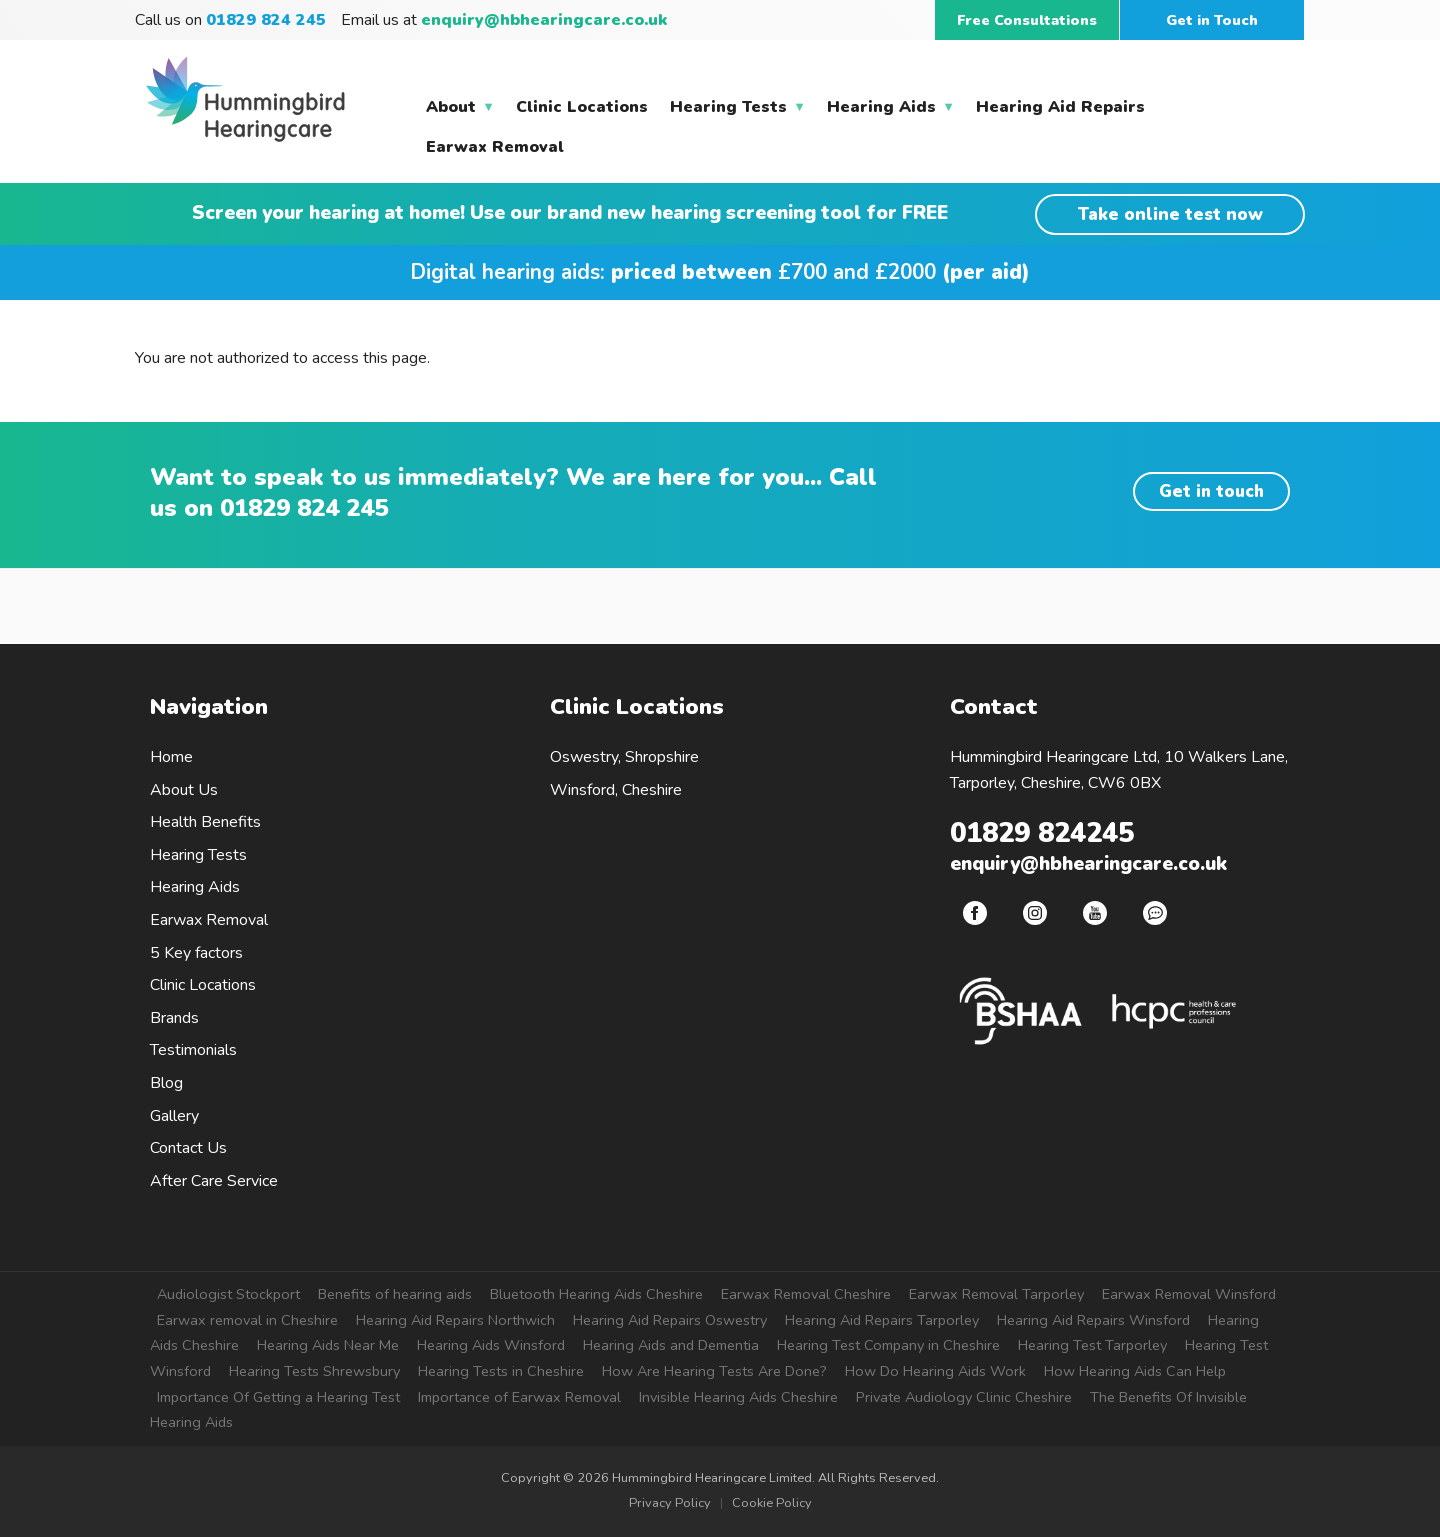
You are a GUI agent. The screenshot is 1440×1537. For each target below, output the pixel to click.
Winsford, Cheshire (616, 790)
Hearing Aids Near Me (328, 1345)
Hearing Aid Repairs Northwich (455, 1320)
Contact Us (188, 1148)
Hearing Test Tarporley (1092, 1345)
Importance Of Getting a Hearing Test (278, 1397)
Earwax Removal (209, 920)
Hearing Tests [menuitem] (735, 111)
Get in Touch (1212, 20)
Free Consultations (1027, 20)
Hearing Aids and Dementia (671, 1345)
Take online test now (1170, 214)
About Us (184, 790)
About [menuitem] (457, 111)
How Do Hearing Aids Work (935, 1371)
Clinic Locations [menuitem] (582, 107)
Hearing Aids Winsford (491, 1345)
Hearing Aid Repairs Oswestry (670, 1320)
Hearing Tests (198, 855)
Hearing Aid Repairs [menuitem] (1060, 107)
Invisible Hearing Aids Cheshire (738, 1397)
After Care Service (214, 1181)
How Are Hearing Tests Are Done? (714, 1371)
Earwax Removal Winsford (1189, 1294)
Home (171, 757)
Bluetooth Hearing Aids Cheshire (596, 1294)
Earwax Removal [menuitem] (495, 147)
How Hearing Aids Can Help (1135, 1371)
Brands (174, 1018)
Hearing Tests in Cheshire (501, 1371)
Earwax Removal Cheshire (806, 1294)
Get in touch (1211, 491)
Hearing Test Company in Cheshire (888, 1345)
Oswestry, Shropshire (624, 757)
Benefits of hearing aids (395, 1294)
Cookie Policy (772, 1503)
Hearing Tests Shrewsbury (314, 1371)
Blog (166, 1083)
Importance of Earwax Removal (519, 1397)
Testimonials (193, 1050)
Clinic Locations (203, 985)
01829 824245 (1042, 833)
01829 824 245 (304, 508)
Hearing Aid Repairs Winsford (1093, 1320)
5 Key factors (196, 953)
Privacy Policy (670, 1503)
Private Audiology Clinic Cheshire (964, 1397)
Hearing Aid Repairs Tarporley (882, 1320)
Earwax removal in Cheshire (247, 1320)
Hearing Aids (195, 887)
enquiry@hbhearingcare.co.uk (544, 20)
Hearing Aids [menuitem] (888, 111)
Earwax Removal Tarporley (996, 1294)
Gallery (174, 1116)
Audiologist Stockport (228, 1294)
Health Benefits (205, 822)
